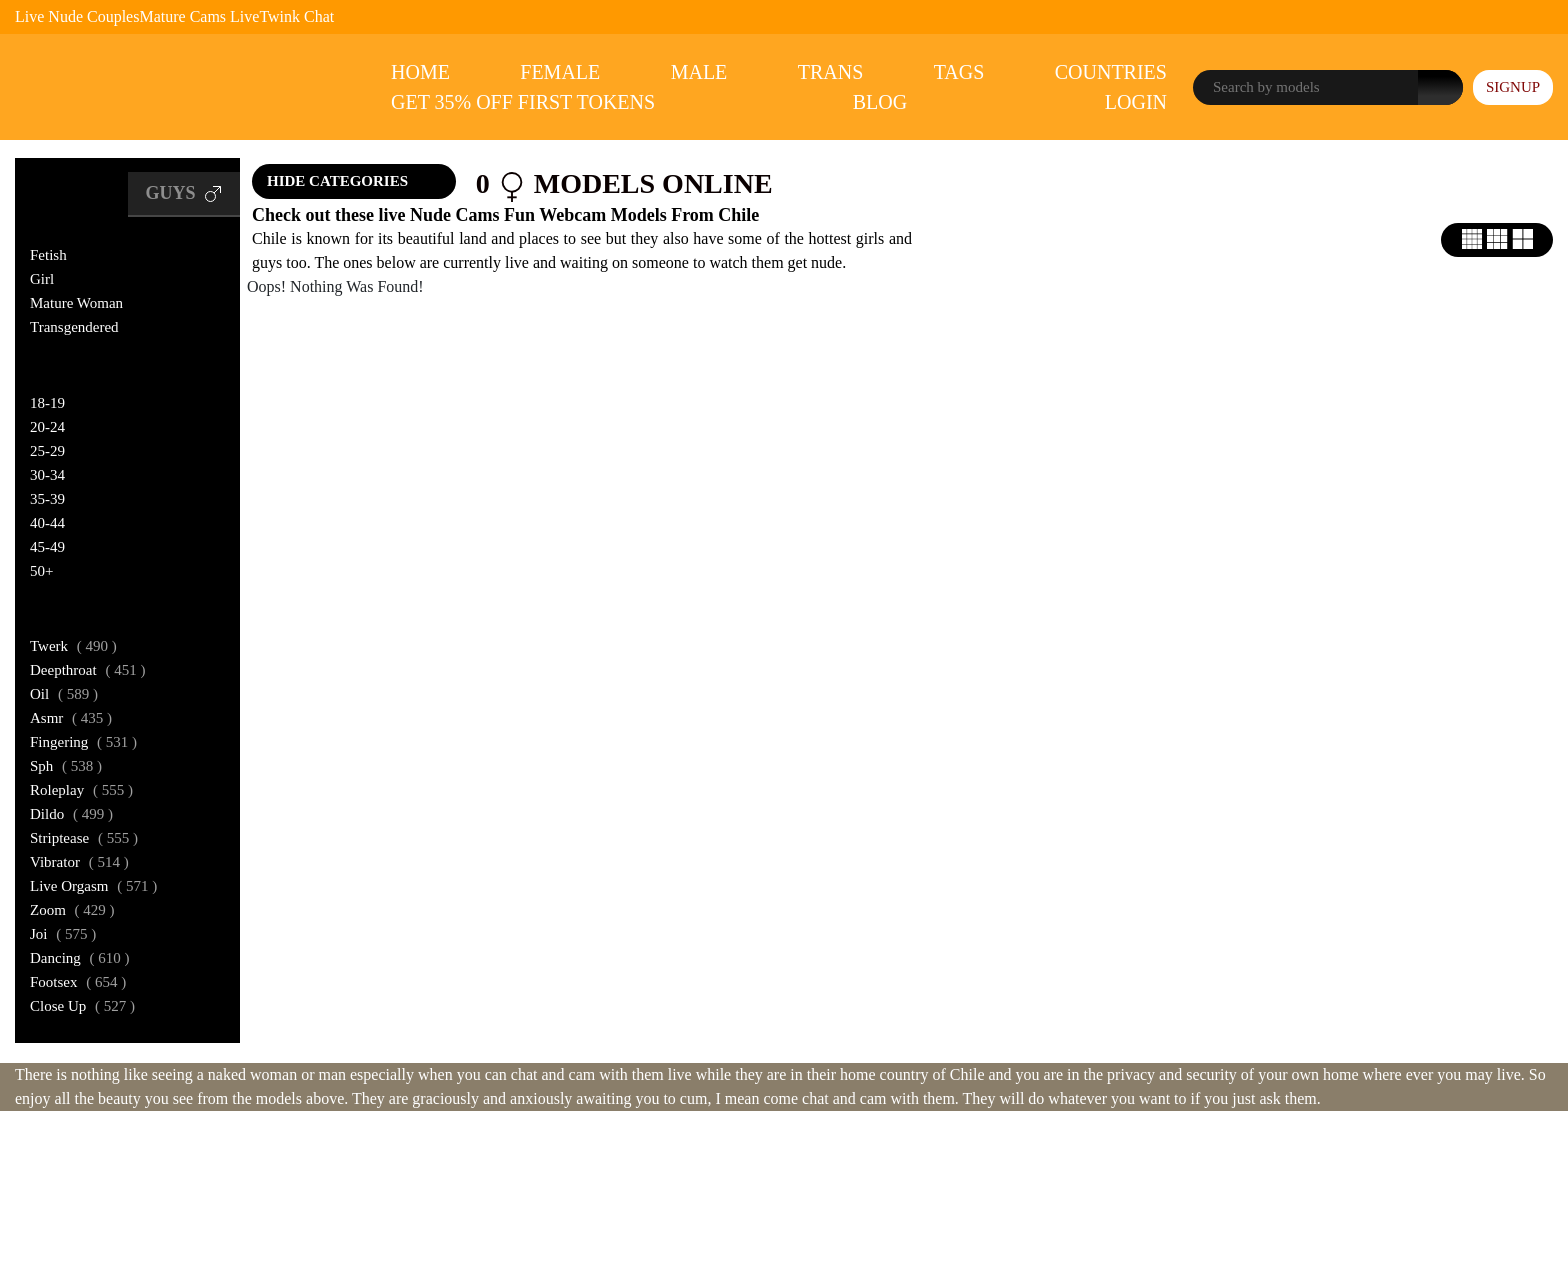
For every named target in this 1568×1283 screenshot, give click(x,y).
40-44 (47, 523)
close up (82, 1006)
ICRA (835, 1190)
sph (66, 766)
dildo (71, 814)
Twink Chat (296, 16)
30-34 (47, 475)
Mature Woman (76, 303)
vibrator (79, 862)
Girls (61, 193)
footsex (78, 982)
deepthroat (87, 670)
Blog (880, 102)
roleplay (81, 790)
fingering (83, 742)
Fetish (48, 255)
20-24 (47, 427)
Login (1136, 102)
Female (560, 72)
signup (1513, 87)
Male (699, 72)
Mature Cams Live (199, 16)
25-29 (47, 451)
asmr (71, 718)
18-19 (47, 403)
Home (420, 72)
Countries (1111, 72)
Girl (42, 279)
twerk (73, 646)
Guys (184, 194)
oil (64, 694)
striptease (84, 838)
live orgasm (93, 886)
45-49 (47, 547)
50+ (41, 571)
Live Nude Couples (77, 16)
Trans (831, 72)
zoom (72, 910)
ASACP (778, 1190)
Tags (959, 72)
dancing (80, 958)
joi (63, 934)
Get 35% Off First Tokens (523, 102)
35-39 (47, 499)
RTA (727, 1190)
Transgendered (74, 327)
